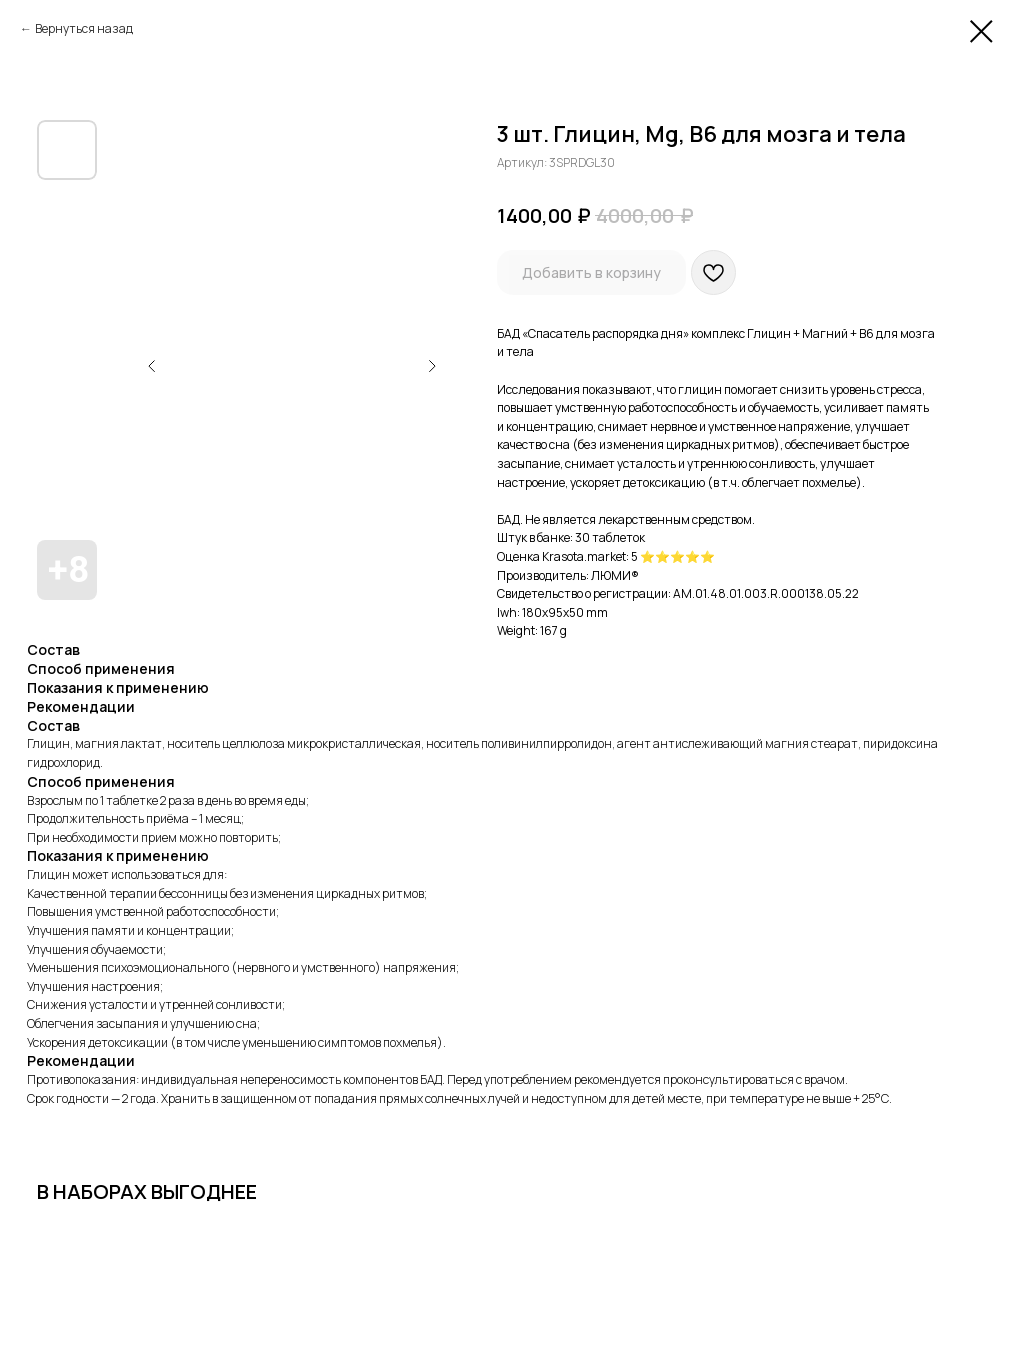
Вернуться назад (84, 28)
